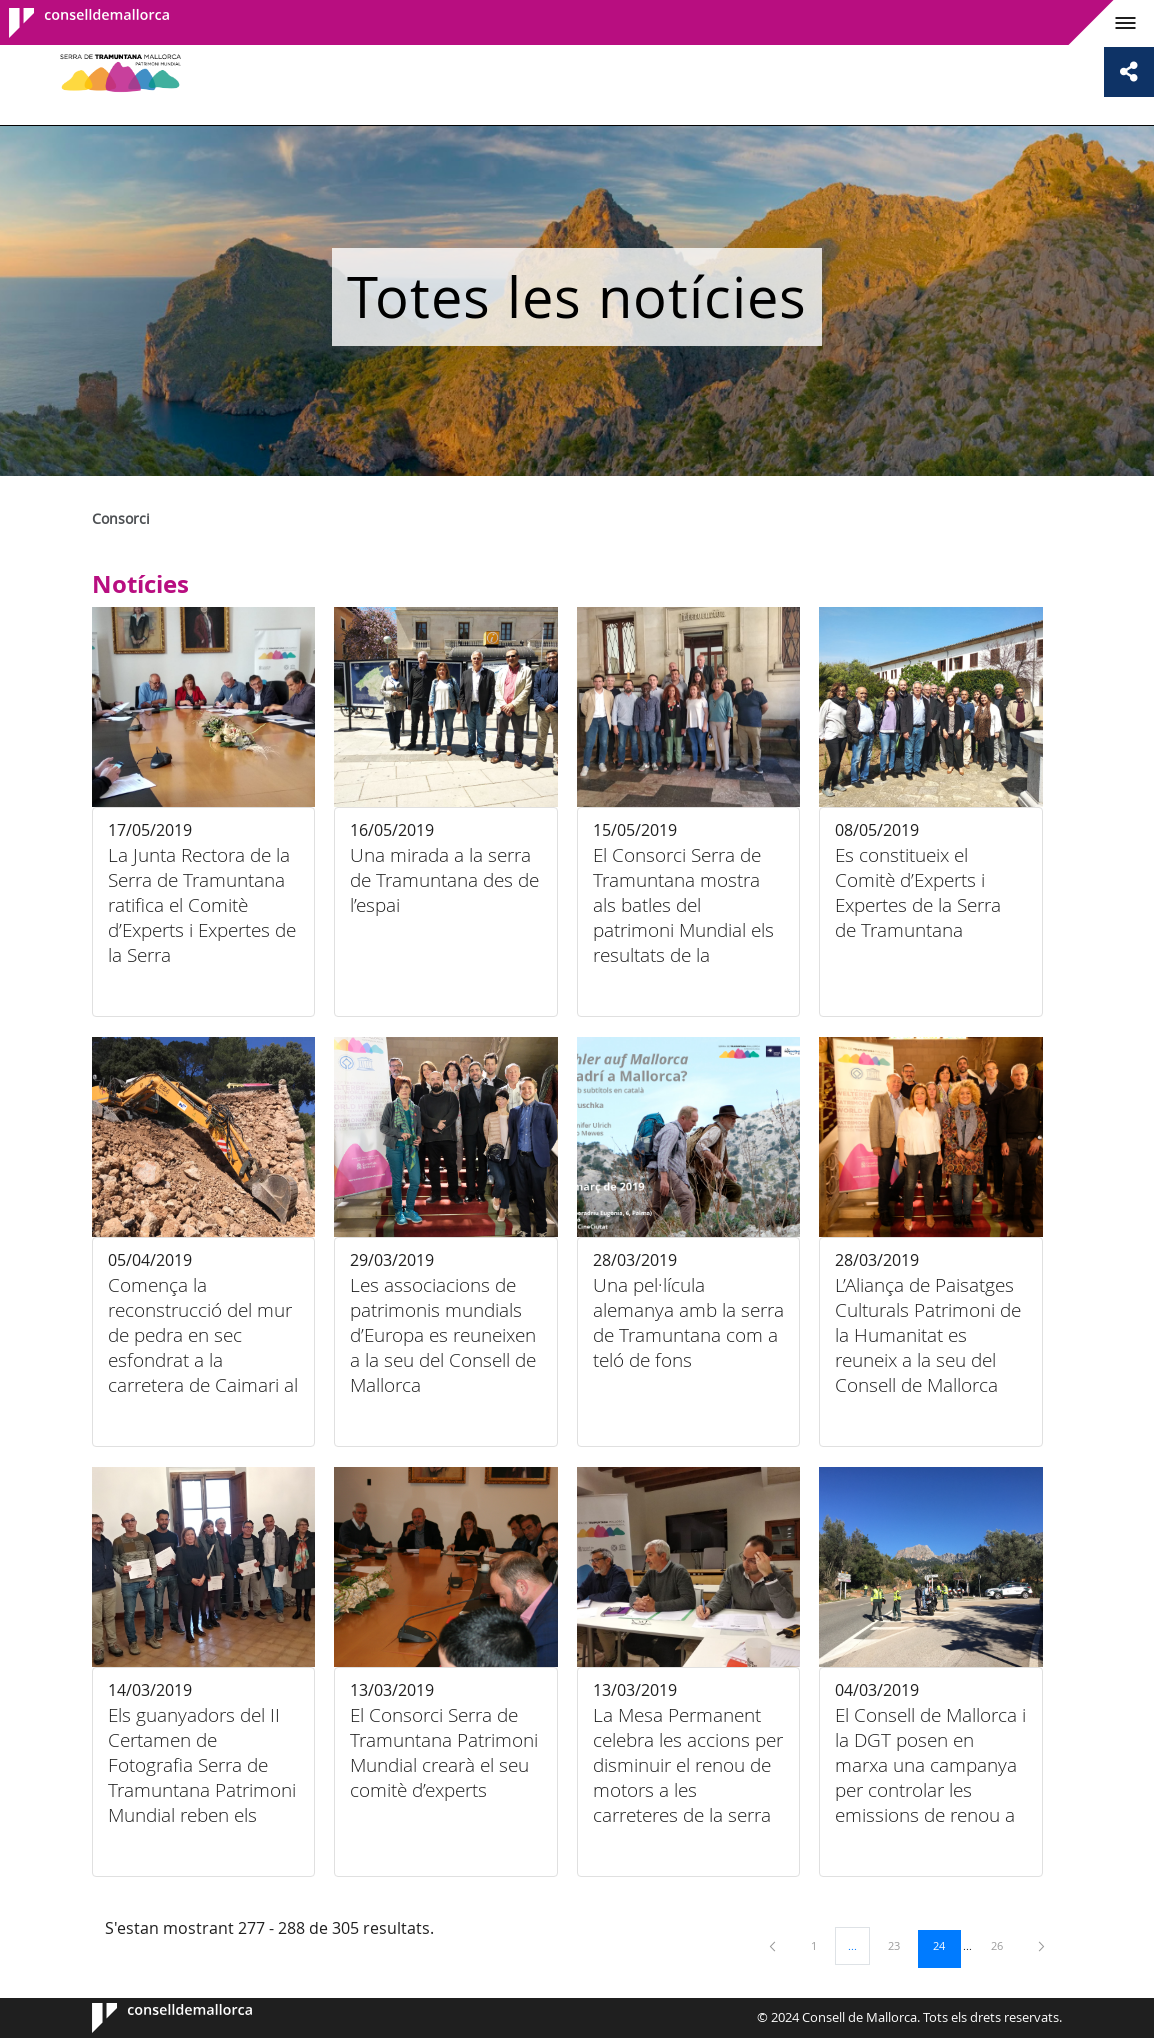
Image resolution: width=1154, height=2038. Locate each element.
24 (946, 1945)
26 (1004, 1945)
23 (901, 1945)
